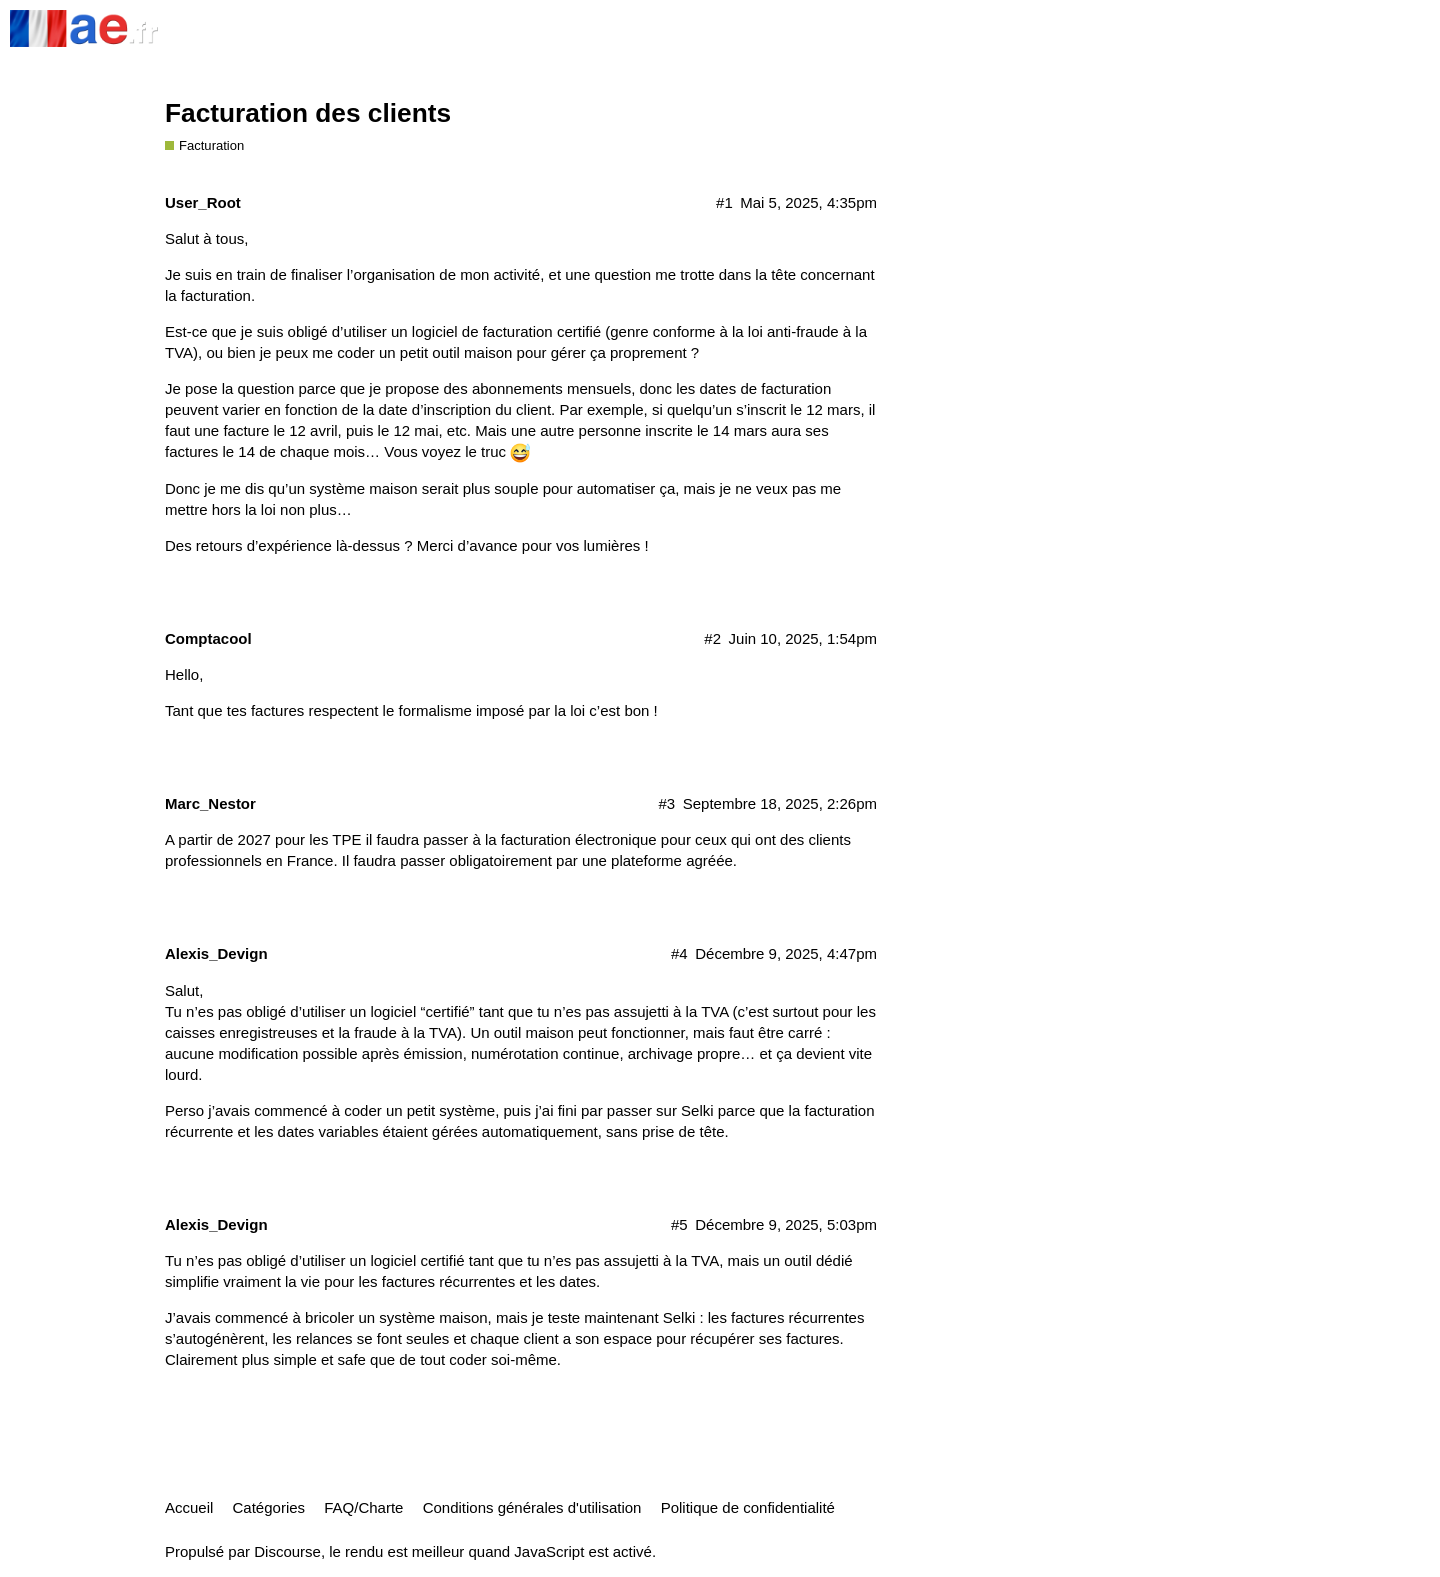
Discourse (287, 1551)
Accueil (189, 1507)
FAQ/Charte (363, 1507)
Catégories (269, 1507)
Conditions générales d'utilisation (532, 1507)
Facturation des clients (308, 113)
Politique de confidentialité (748, 1507)
